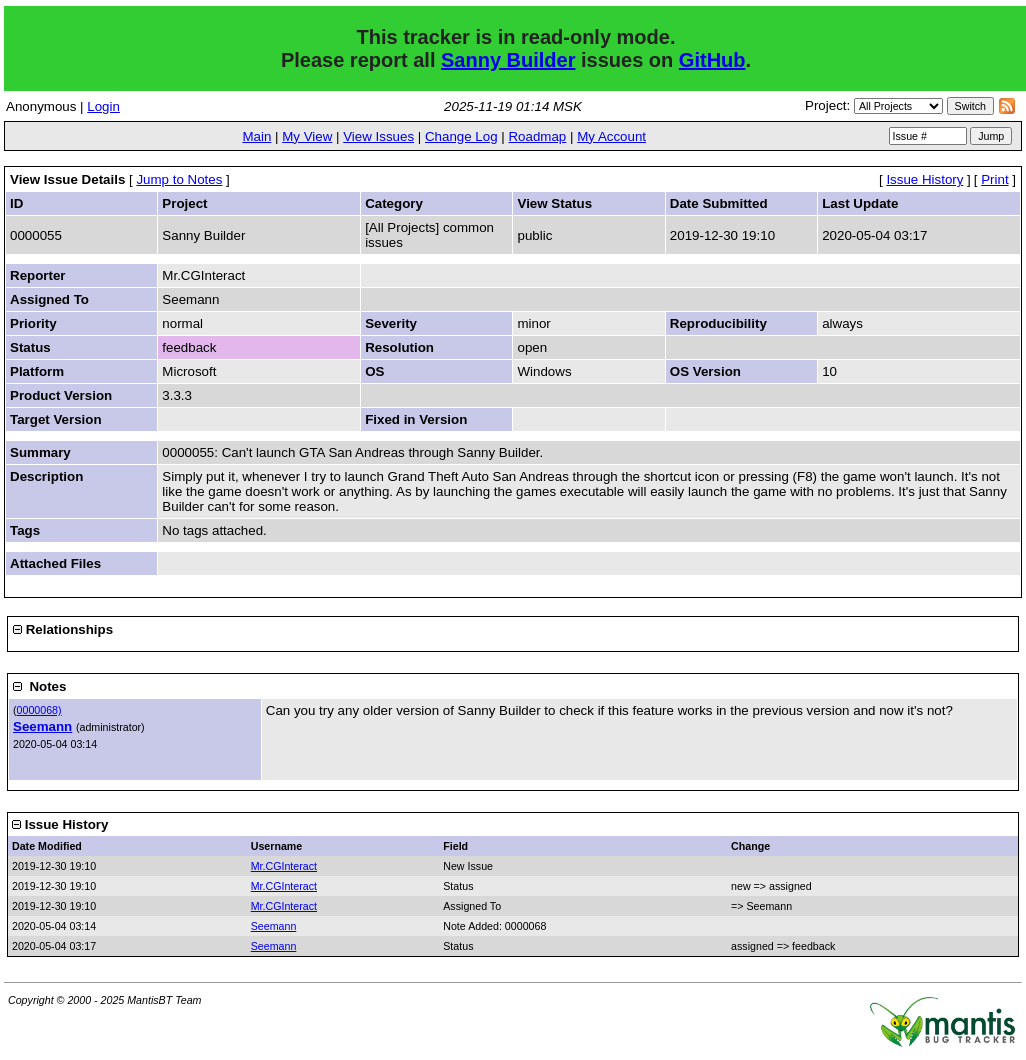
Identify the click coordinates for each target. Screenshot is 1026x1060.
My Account (611, 136)
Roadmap (537, 136)
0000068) (39, 710)
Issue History (924, 179)
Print (994, 179)
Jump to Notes (179, 179)
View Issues (378, 136)
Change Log (461, 136)
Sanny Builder (508, 60)
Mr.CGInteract (284, 866)
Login (103, 106)
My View (307, 136)
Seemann (42, 726)
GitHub (712, 60)
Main (256, 136)
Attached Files (55, 563)
